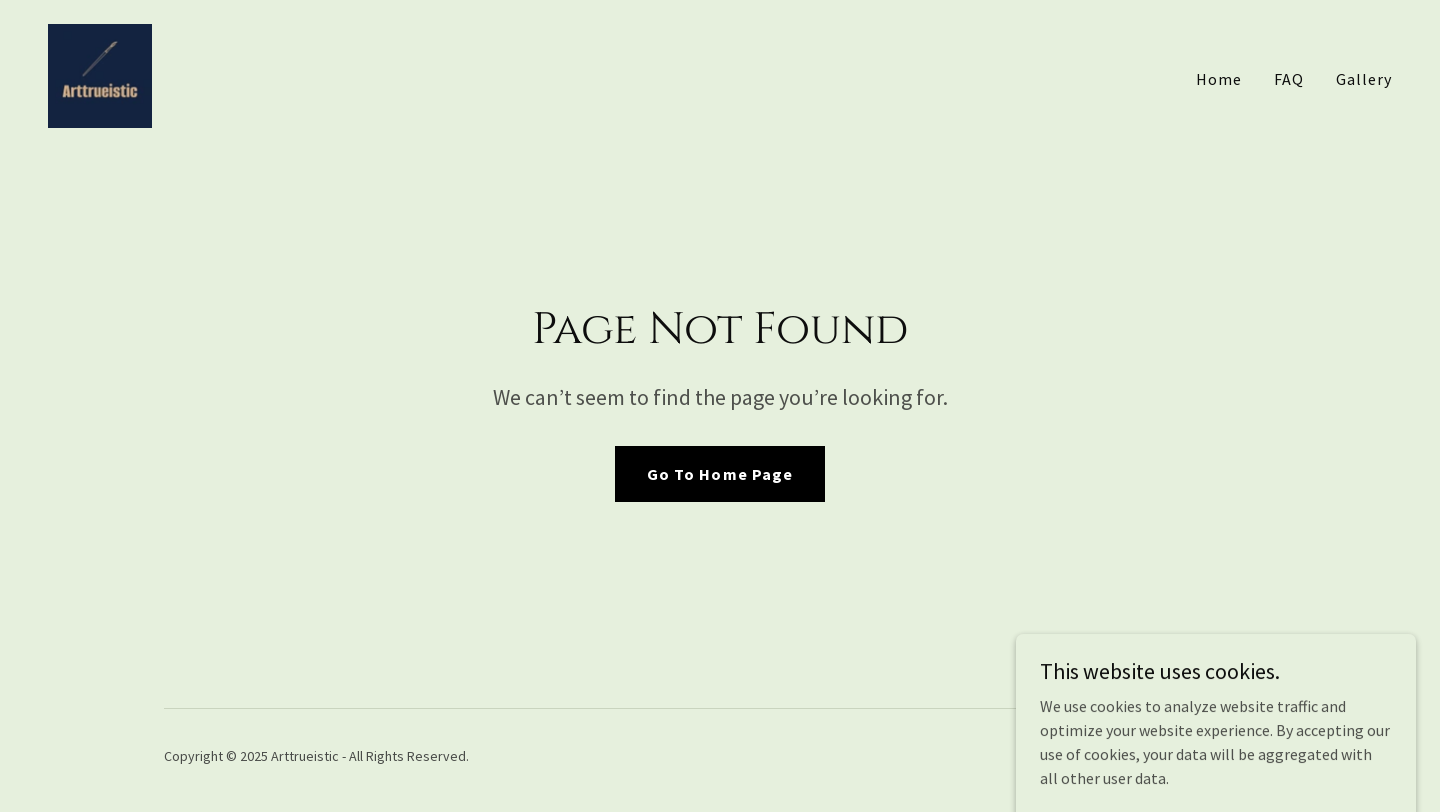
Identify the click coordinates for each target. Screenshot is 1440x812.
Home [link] (1219, 79)
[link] (100, 74)
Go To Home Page (719, 474)
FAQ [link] (1289, 79)
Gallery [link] (1364, 79)
